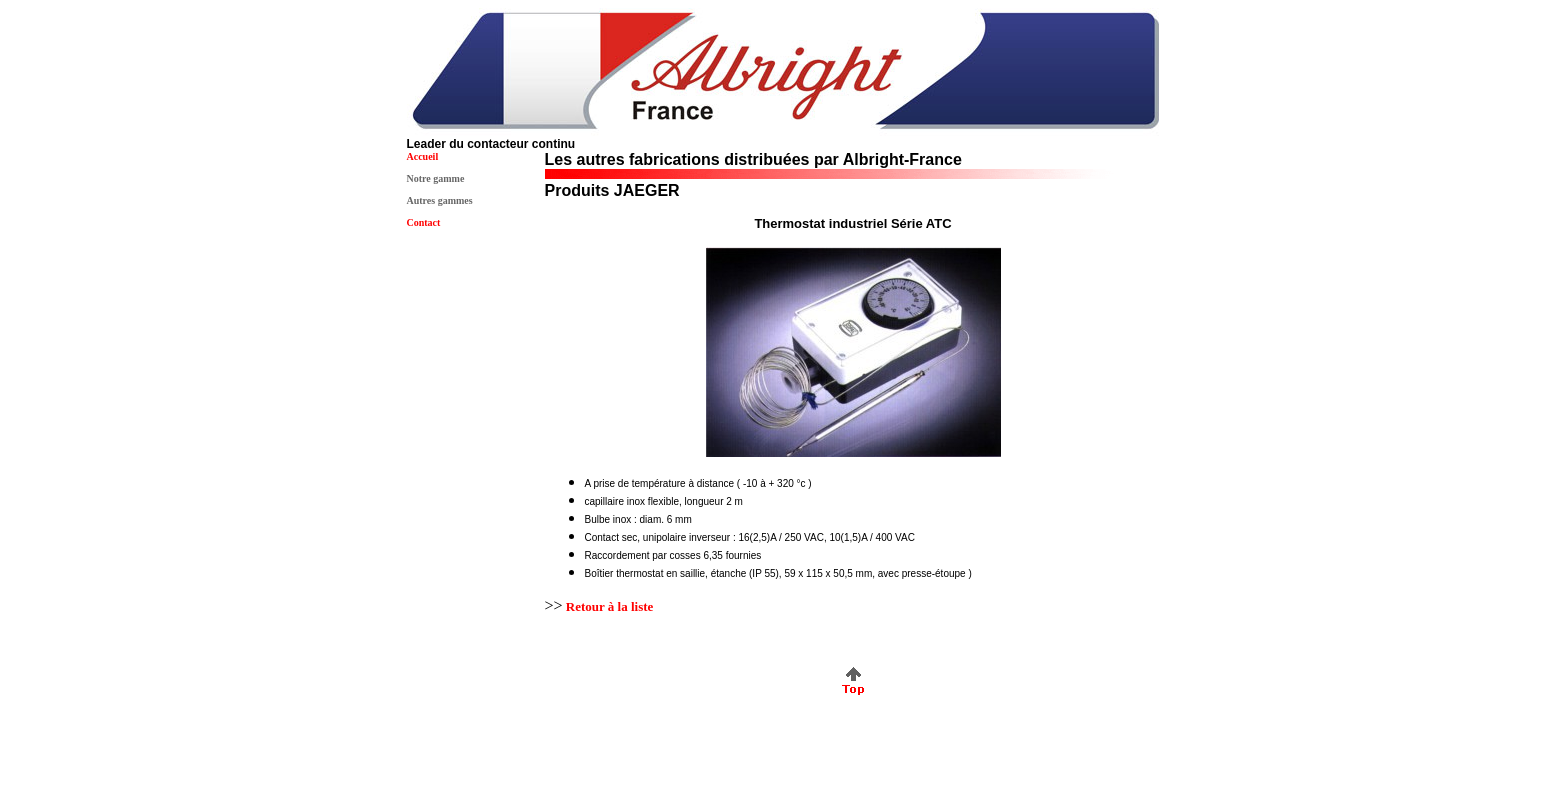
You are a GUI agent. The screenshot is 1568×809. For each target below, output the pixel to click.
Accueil (423, 156)
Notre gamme (436, 178)
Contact (424, 222)
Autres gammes (440, 200)
